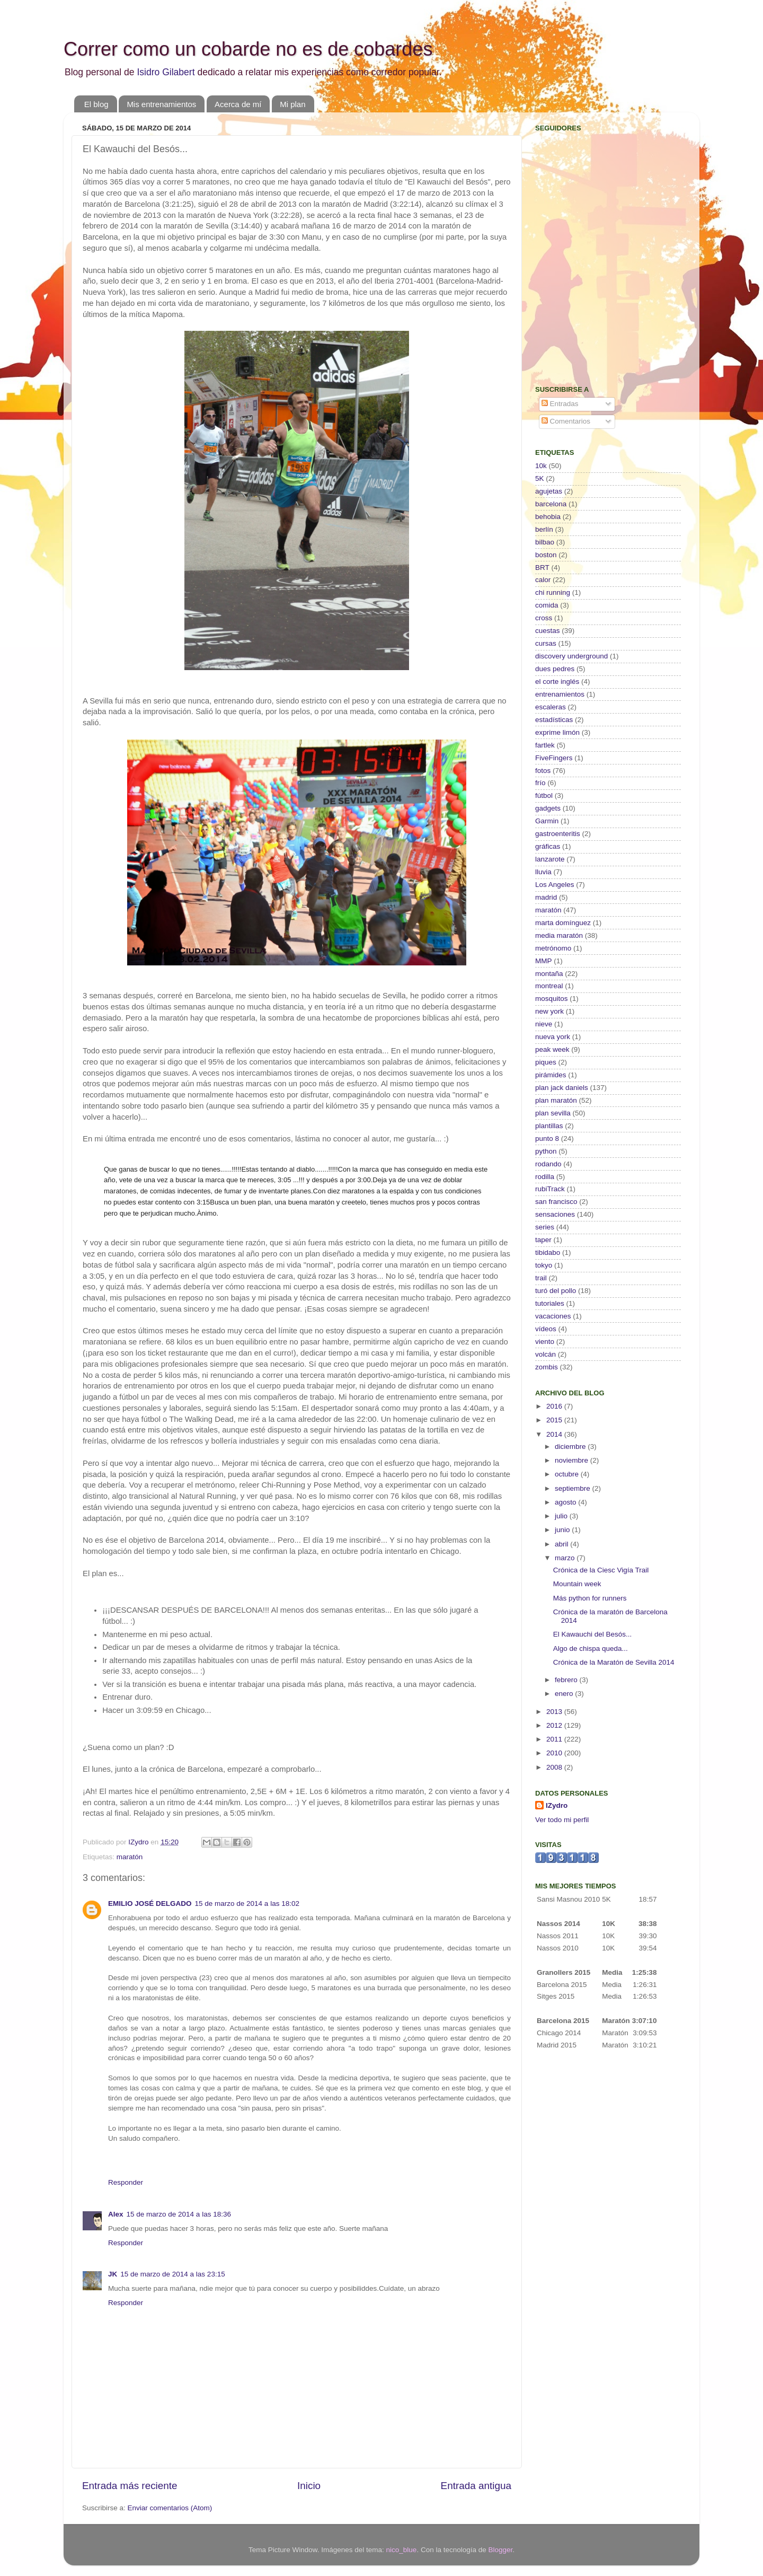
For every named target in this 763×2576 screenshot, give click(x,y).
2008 (555, 1767)
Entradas (560, 404)
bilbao (544, 542)
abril (562, 1544)
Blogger (500, 2550)
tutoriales (549, 1303)
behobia (548, 517)
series (544, 1227)
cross (543, 618)
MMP (543, 961)
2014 (555, 1434)
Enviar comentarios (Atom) (170, 2508)
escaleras (550, 707)
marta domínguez (563, 923)
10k (541, 466)
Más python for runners (590, 1598)
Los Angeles (554, 885)
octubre (568, 1474)
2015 (555, 1420)
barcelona (550, 504)
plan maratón (556, 1100)
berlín (544, 529)
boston (546, 555)
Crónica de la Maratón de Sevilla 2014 (614, 1662)
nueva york (552, 1037)
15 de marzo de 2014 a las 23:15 (172, 2274)
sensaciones (555, 1214)
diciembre (571, 1446)
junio (563, 1530)
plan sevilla (553, 1113)
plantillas (549, 1126)
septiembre (573, 1488)
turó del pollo (555, 1291)
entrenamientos (559, 694)
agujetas (548, 491)
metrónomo (553, 948)
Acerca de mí (238, 104)
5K (539, 478)
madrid (546, 897)
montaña (549, 974)
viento (544, 1342)
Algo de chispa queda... (590, 1648)
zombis (546, 1367)
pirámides (550, 1075)
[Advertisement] (601, 300)
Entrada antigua (476, 2485)
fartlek (545, 745)
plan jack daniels (561, 1088)
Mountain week (577, 1584)
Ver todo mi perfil (562, 1820)
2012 (555, 1725)
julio (562, 1516)
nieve (543, 1024)
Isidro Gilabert (165, 72)
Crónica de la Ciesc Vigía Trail (601, 1570)
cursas (545, 643)
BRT (542, 568)
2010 (555, 1753)
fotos (543, 771)
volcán (545, 1354)
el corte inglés (557, 681)
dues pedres (554, 669)
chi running (552, 592)
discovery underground (571, 656)
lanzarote (550, 859)
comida (546, 605)
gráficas (547, 846)
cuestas (547, 631)
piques (545, 1062)
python (546, 1151)
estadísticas (554, 720)
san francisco (556, 1202)
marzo (565, 1558)
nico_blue (401, 2550)
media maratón (559, 935)
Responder (125, 2182)
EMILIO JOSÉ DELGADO (150, 1903)
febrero (567, 1680)
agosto (566, 1502)
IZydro (556, 1805)
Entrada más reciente (130, 2485)
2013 (555, 1712)
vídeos (545, 1329)
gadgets (548, 808)
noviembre (572, 1460)
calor (543, 580)
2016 (555, 1406)
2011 (555, 1739)
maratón (130, 1857)
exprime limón (557, 732)
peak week (552, 1049)
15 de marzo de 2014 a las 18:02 (247, 1903)
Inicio (309, 2485)
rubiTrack (550, 1189)
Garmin (546, 821)
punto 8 (547, 1138)
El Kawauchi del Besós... (592, 1634)
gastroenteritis (557, 834)
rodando (548, 1164)
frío (540, 783)
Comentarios (566, 421)
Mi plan (292, 104)
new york (549, 1011)
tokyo (543, 1265)
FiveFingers (554, 758)
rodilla (544, 1177)
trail (541, 1278)
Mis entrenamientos (161, 104)
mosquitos (551, 999)
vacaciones (553, 1316)
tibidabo (547, 1252)
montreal (549, 986)
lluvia (543, 872)
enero (565, 1694)
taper (543, 1240)
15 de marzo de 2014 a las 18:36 (179, 2214)
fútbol (544, 795)
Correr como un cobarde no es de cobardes (248, 49)
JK (112, 2274)
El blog (96, 104)
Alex (115, 2214)
